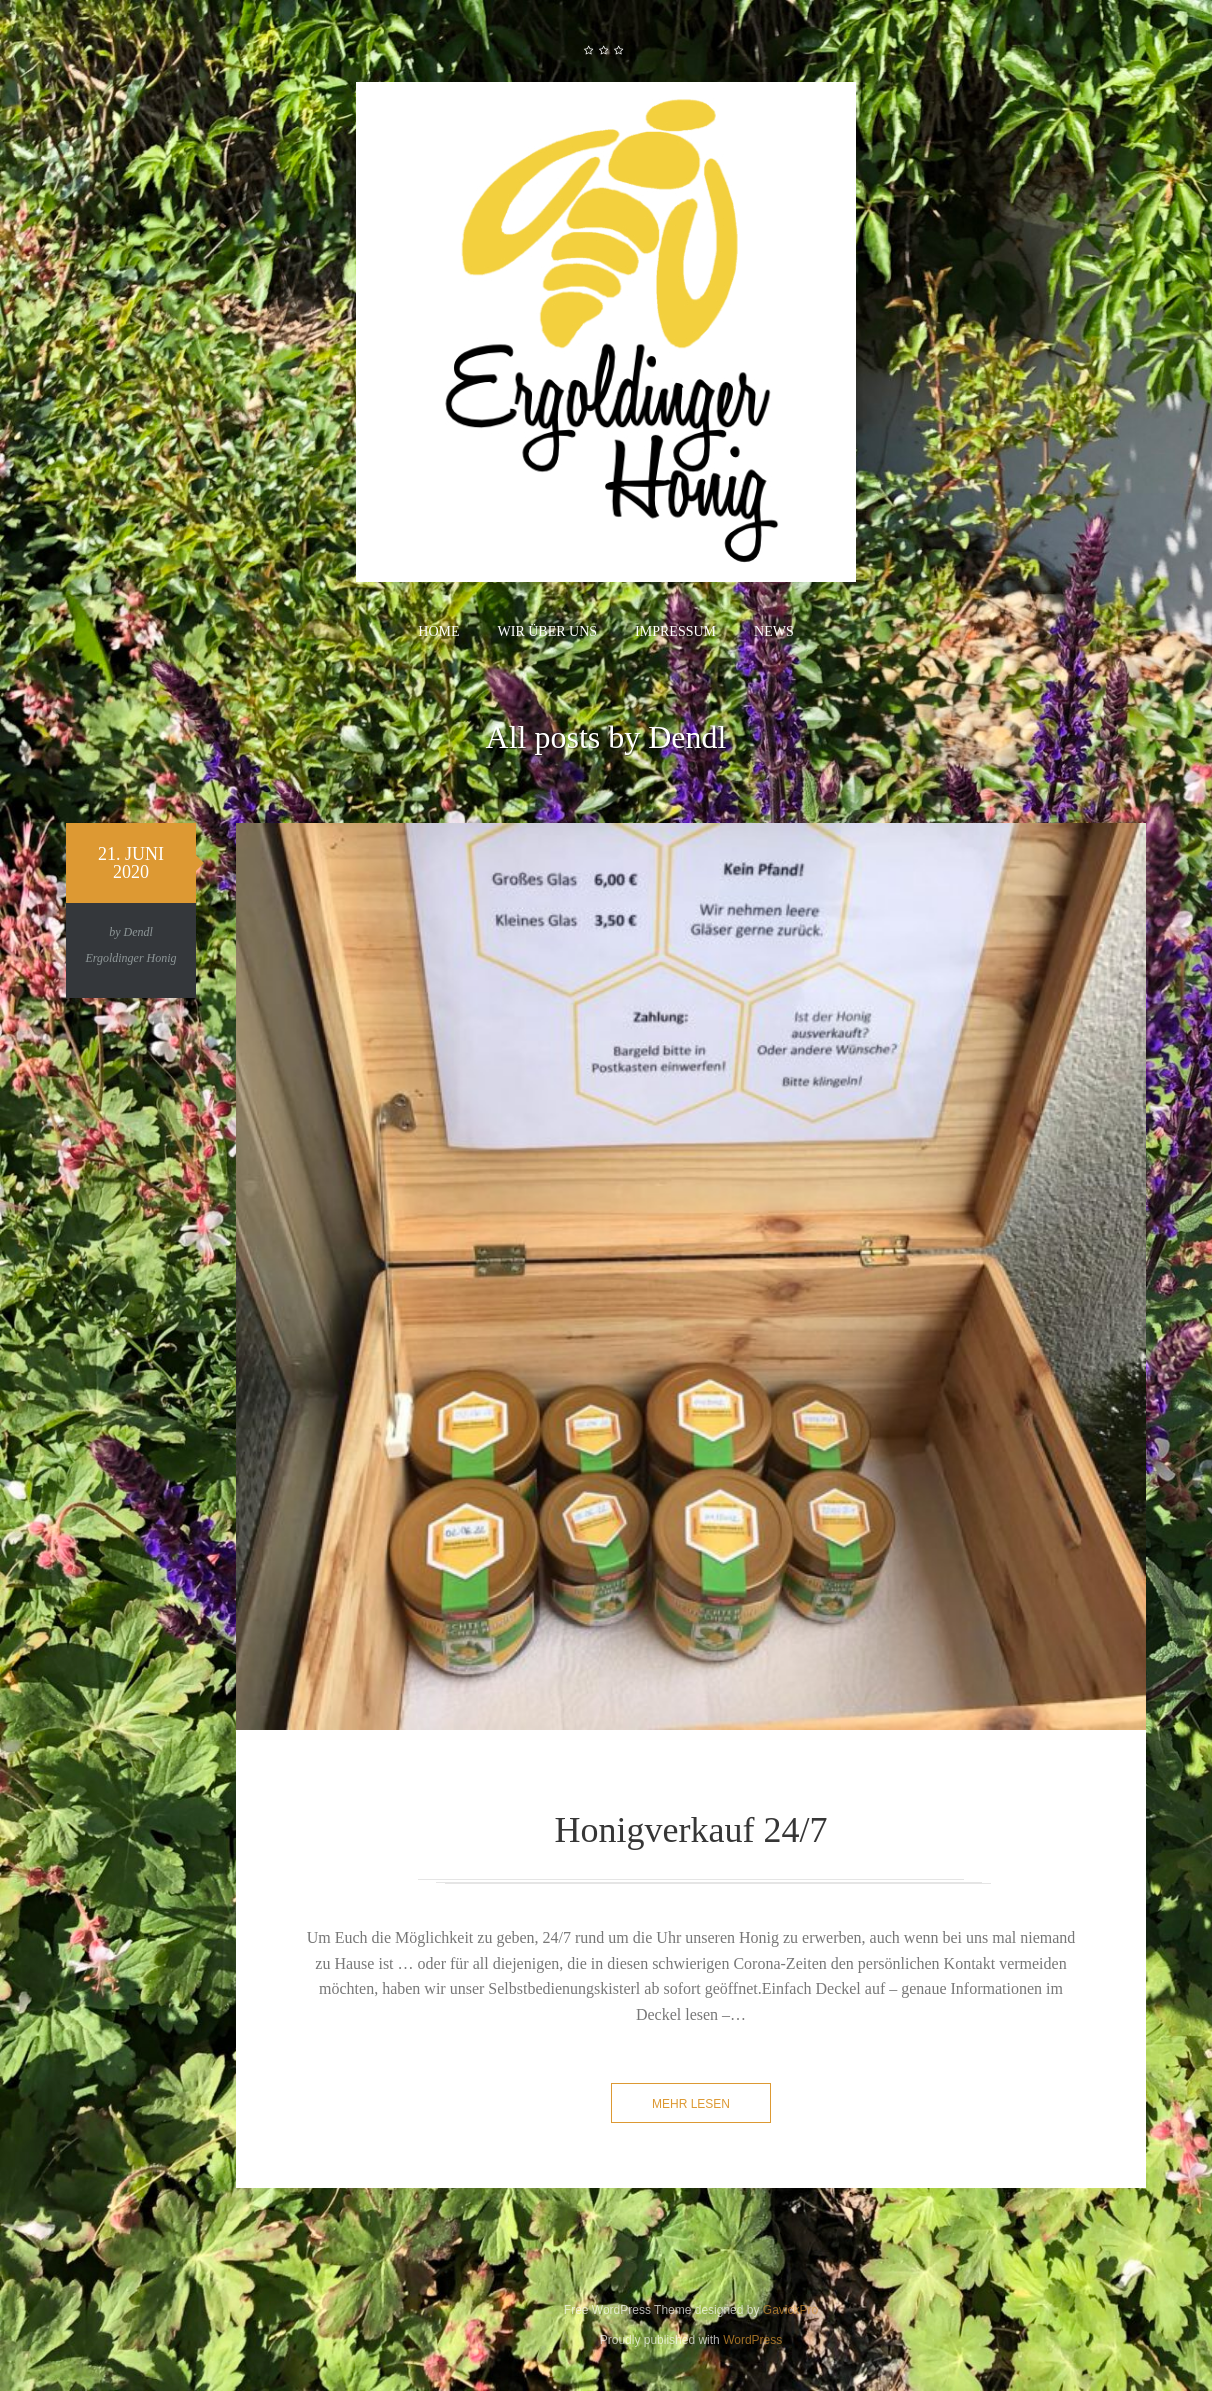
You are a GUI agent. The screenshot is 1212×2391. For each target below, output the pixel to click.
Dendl (138, 932)
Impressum (675, 631)
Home (438, 631)
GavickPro (790, 2310)
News (774, 631)
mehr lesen (691, 2104)
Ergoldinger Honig (130, 958)
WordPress (752, 2340)
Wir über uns (548, 631)
